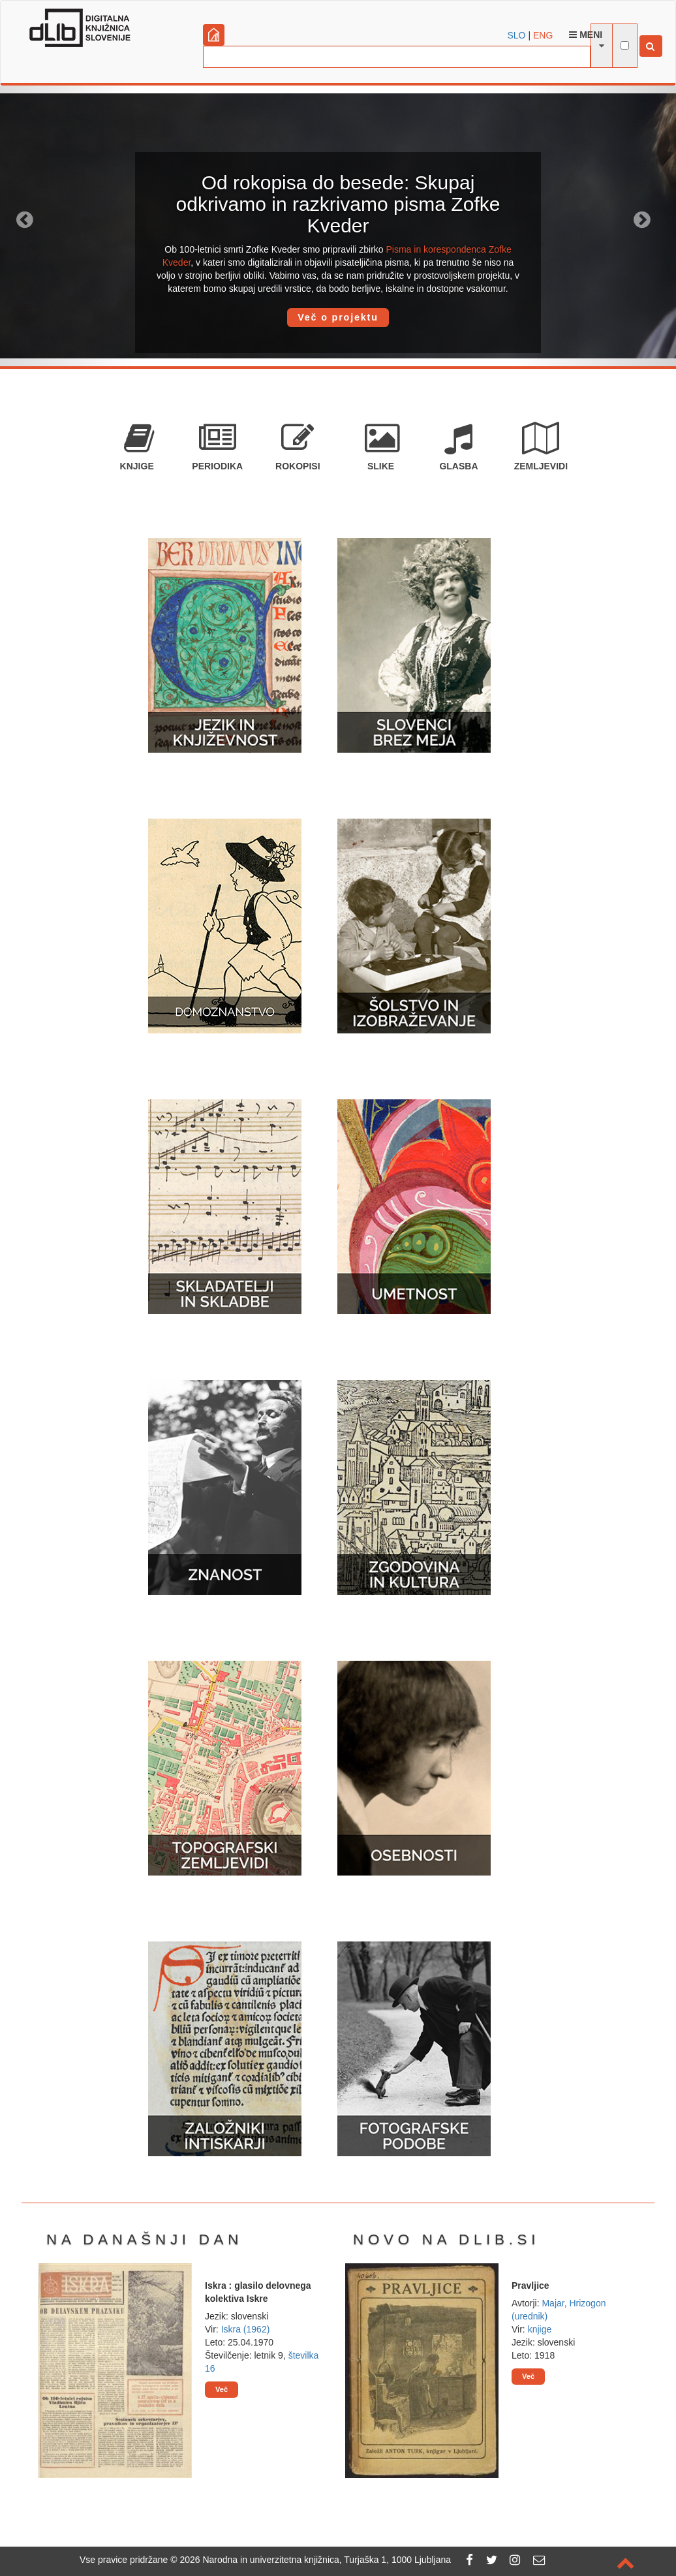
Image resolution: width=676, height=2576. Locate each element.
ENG (543, 35)
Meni (585, 34)
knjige (540, 2329)
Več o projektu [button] (338, 317)
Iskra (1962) (245, 2329)
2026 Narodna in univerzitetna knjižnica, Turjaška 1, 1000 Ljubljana (315, 2559)
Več (221, 2389)
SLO (517, 35)
